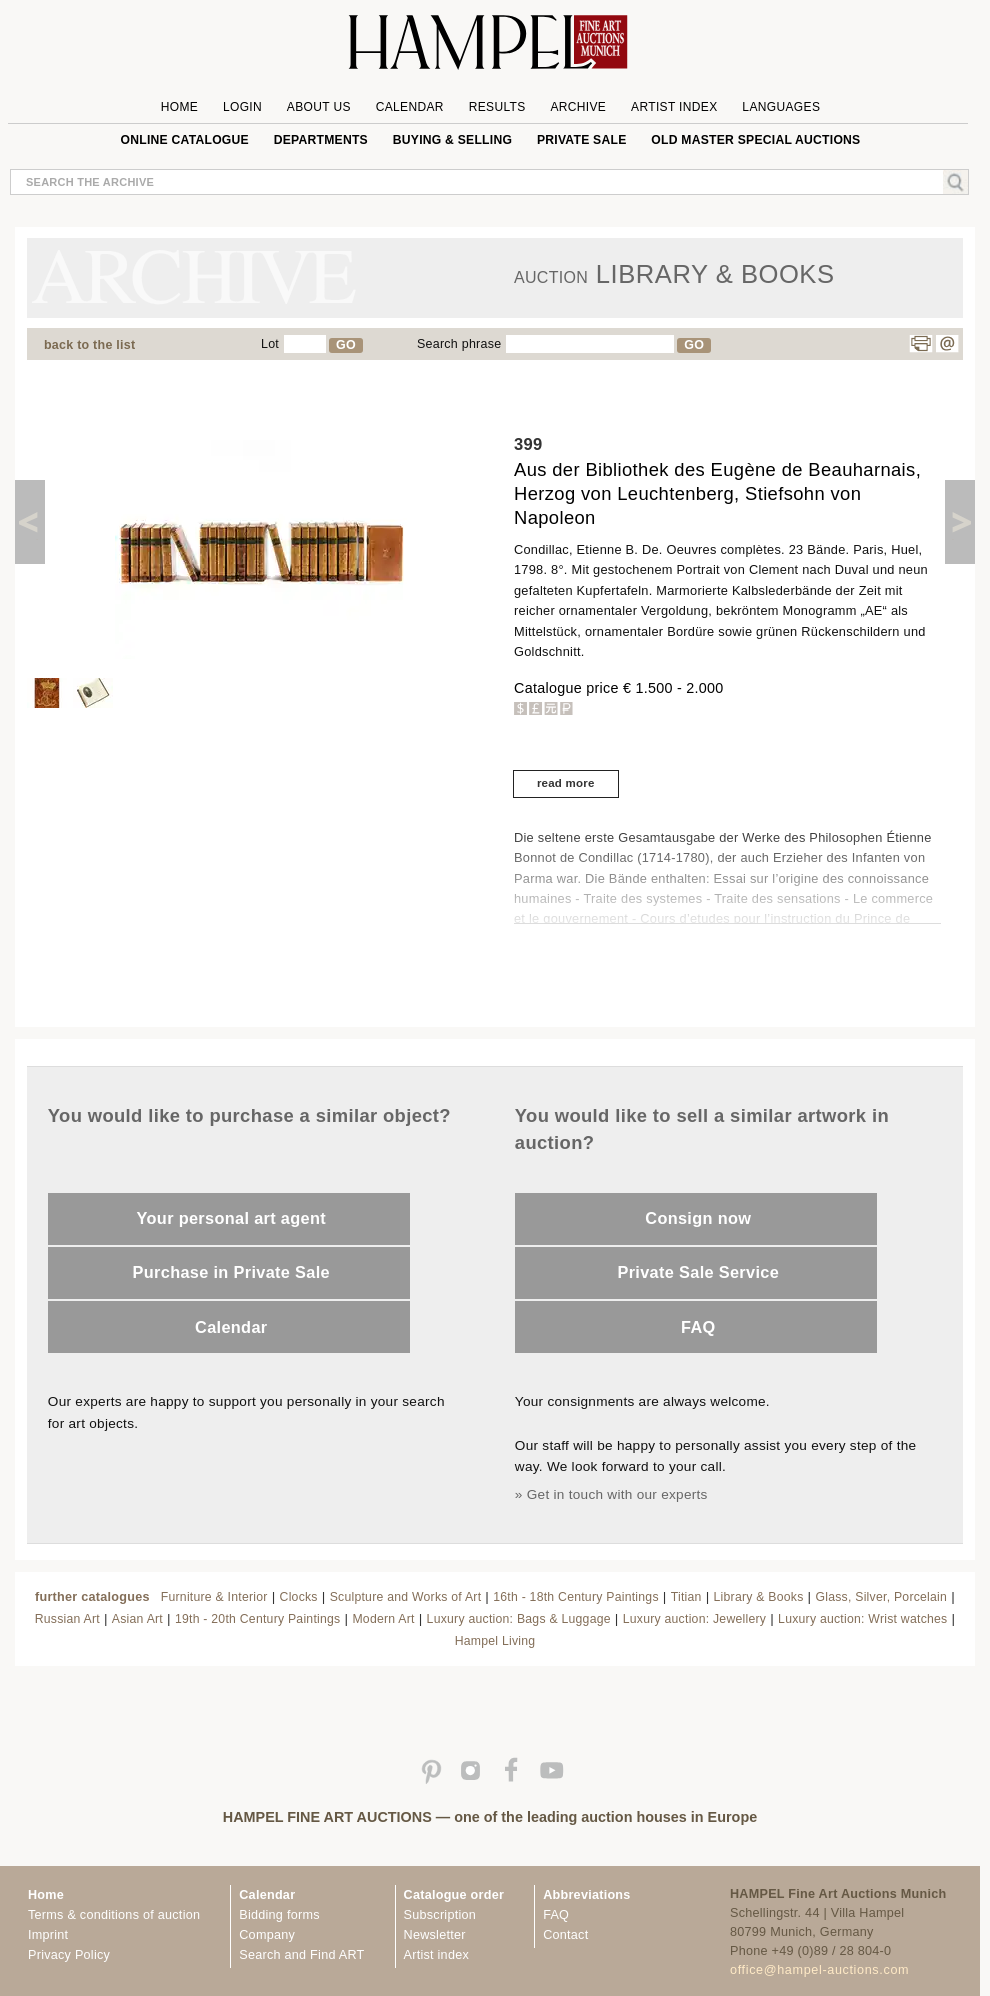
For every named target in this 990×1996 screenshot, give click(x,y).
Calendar (410, 107)
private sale (582, 140)
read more (566, 783)
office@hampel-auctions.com (819, 1970)
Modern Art (383, 1619)
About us (319, 107)
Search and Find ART (301, 1955)
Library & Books (759, 1597)
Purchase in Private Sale (231, 1272)
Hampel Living (495, 1641)
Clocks (299, 1597)
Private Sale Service (698, 1272)
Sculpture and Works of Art (406, 1597)
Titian (686, 1597)
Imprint (48, 1935)
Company (267, 1935)
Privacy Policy (69, 1955)
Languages (781, 107)
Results (497, 107)
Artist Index (674, 107)
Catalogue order (454, 1895)
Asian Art (137, 1619)
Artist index (436, 1955)
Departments (321, 140)
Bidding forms (279, 1915)
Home (179, 107)
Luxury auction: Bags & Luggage (519, 1619)
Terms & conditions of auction (114, 1915)
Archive (578, 107)
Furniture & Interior (214, 1597)
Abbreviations (586, 1895)
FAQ (698, 1327)
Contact (565, 1935)
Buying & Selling (452, 140)
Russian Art (67, 1619)
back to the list (89, 345)
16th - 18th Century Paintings (576, 1597)
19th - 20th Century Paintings (258, 1619)
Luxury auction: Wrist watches (862, 1619)
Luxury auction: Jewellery (694, 1619)
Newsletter (435, 1935)
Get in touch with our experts (617, 1494)
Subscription (440, 1915)
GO (346, 345)
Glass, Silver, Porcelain (881, 1597)
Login (242, 107)
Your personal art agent (231, 1218)
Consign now (698, 1218)
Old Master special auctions (755, 140)
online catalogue (185, 140)
